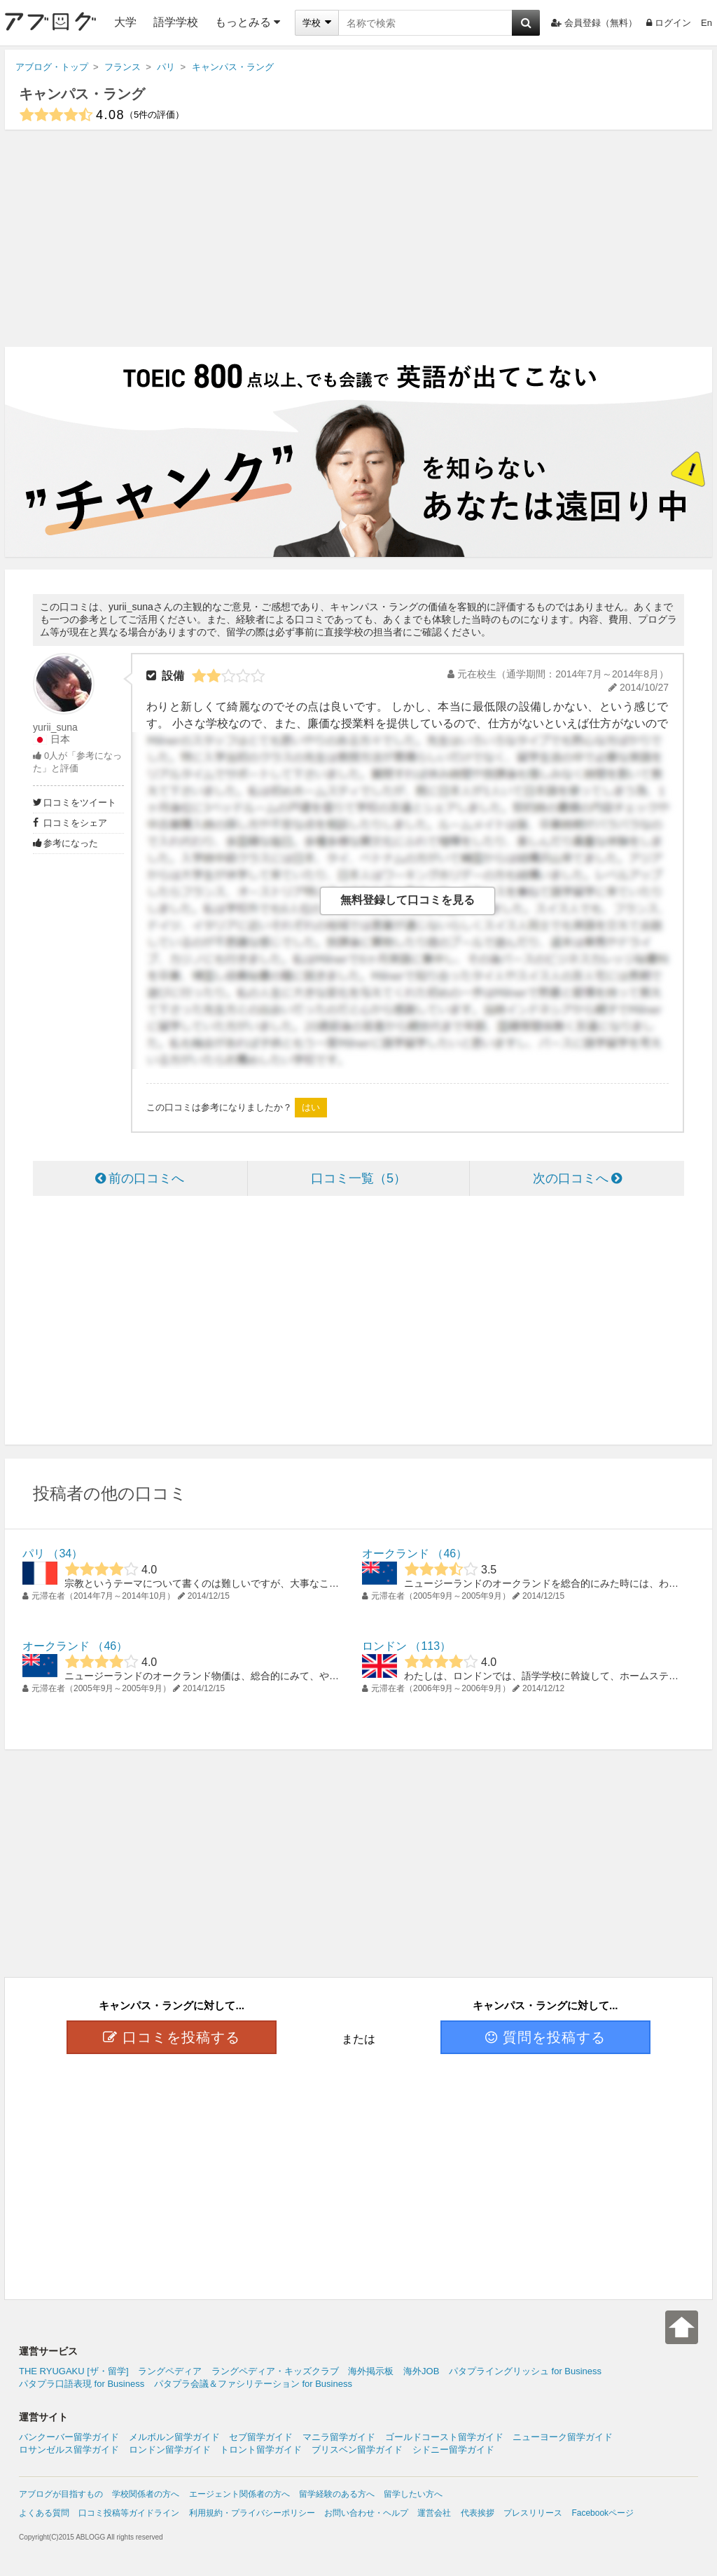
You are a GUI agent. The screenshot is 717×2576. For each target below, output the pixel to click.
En (706, 23)
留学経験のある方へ (337, 2494)
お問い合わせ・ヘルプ (366, 2513)
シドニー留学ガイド (453, 2449)
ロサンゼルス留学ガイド (69, 2449)
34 (65, 1553)
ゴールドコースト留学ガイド (444, 2437)
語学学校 (175, 22)
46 (449, 1553)
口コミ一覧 (358, 1178)
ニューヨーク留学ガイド (563, 2437)
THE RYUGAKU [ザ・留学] (74, 2371)
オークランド (395, 1553)
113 (430, 1646)
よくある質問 (44, 2513)
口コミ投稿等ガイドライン (128, 2513)
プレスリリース (532, 2513)
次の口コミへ (577, 1178)
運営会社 (434, 2513)
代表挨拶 (477, 2513)
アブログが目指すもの (61, 2494)
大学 (125, 22)
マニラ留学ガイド (338, 2437)
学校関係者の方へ (145, 2494)
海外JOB (421, 2371)
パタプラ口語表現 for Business (81, 2383)
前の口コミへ (139, 1178)
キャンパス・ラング (82, 94)
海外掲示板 (371, 2371)
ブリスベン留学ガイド (357, 2449)
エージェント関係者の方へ (239, 2494)
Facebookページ (602, 2513)
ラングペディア (170, 2371)
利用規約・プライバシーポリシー (252, 2513)
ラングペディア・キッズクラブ (275, 2371)
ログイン (668, 23)
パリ (33, 1553)
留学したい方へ (413, 2494)
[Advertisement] (358, 238)
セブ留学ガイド (261, 2437)
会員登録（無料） (594, 23)
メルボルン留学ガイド (174, 2437)
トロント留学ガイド (261, 2449)
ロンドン (384, 1646)
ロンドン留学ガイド (170, 2449)
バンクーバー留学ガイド (69, 2437)
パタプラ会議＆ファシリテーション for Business (253, 2383)
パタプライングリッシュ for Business (525, 2371)
